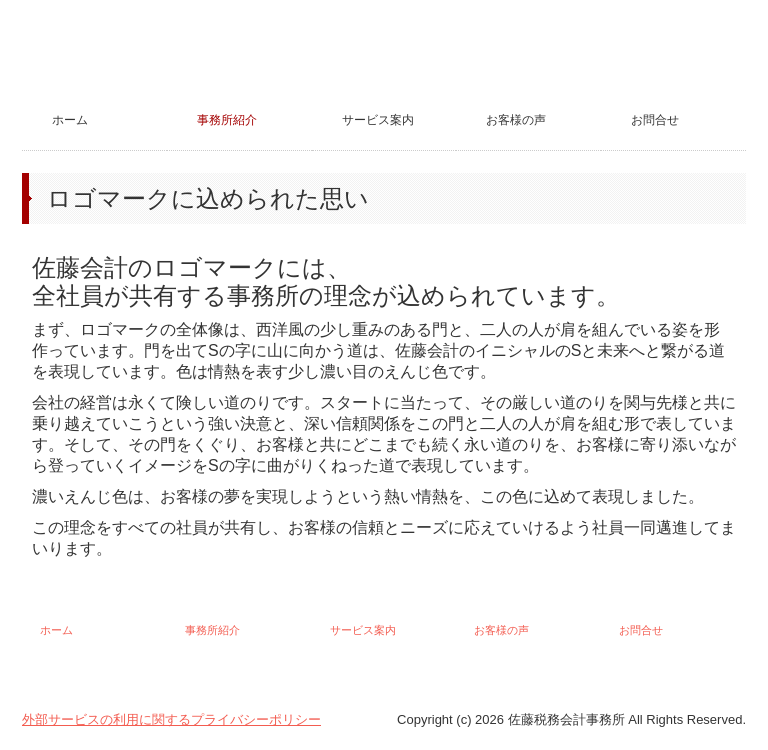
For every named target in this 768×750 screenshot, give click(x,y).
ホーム (70, 120)
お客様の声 (516, 120)
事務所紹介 (227, 120)
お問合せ (655, 120)
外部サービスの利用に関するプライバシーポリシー (171, 719)
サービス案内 (378, 120)
